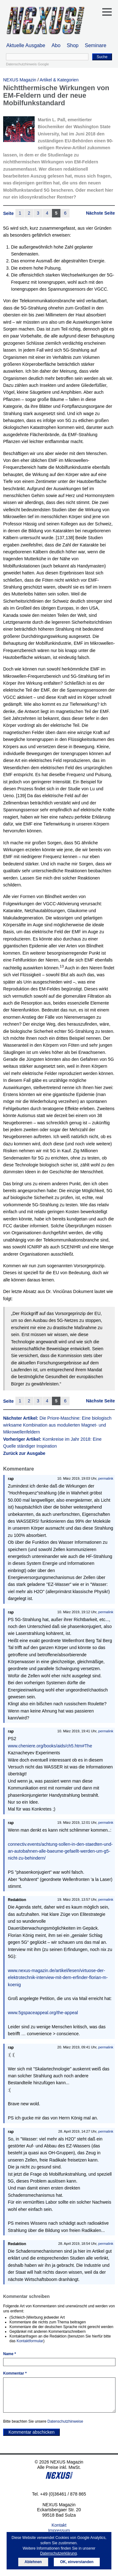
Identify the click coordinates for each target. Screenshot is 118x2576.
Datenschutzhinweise (65, 2421)
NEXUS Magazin (19, 79)
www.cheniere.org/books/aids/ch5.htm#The (50, 1745)
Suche (102, 57)
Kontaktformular (30, 2341)
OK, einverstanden (76, 2562)
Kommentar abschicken (31, 2432)
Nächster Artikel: (57, 1425)
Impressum (59, 2530)
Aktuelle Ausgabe (25, 45)
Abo (56, 45)
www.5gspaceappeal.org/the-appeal (43, 2012)
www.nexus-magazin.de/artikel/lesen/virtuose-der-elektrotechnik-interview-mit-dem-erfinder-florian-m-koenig (58, 1977)
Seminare (95, 45)
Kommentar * (15, 2373)
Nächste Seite (100, 213)
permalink (105, 1478)
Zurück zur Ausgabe (24, 1453)
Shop (72, 45)
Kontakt (59, 2525)
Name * (9, 2354)
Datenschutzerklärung (58, 2553)
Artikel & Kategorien (59, 79)
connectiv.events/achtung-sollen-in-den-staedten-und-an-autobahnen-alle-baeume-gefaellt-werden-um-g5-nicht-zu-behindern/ (60, 1851)
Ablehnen (33, 2562)
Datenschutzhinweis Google (27, 64)
